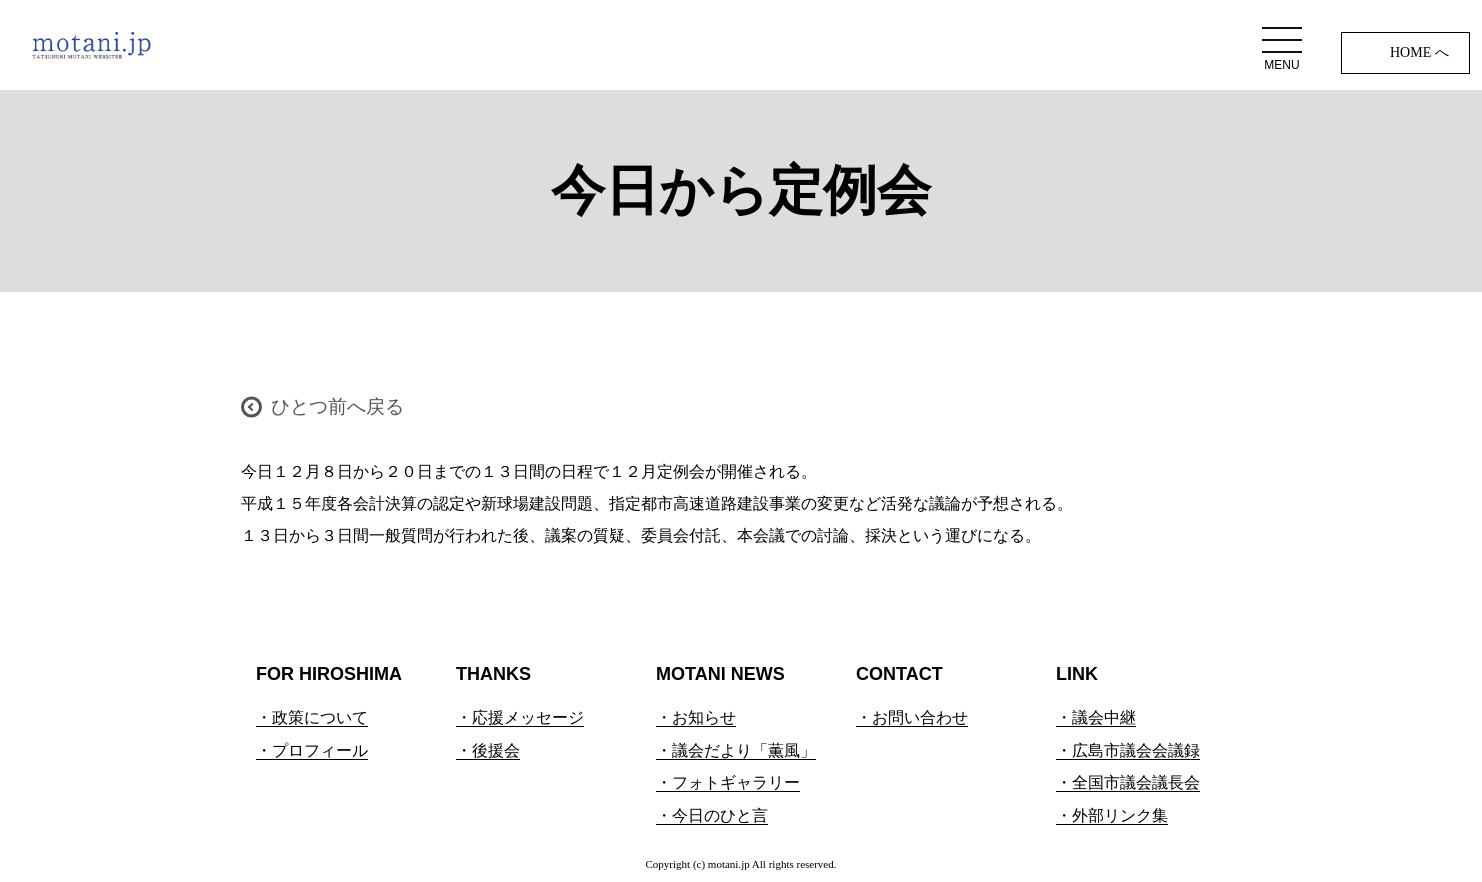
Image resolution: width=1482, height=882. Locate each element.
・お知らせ (696, 717)
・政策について (312, 717)
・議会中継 (1096, 717)
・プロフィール (312, 750)
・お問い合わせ (912, 717)
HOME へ (1419, 52)
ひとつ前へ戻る (337, 406)
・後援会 (488, 750)
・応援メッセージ (520, 717)
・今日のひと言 (712, 815)
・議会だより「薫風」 (736, 750)
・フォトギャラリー (728, 782)
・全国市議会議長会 (1128, 782)
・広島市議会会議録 (1128, 750)
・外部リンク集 (1112, 815)
